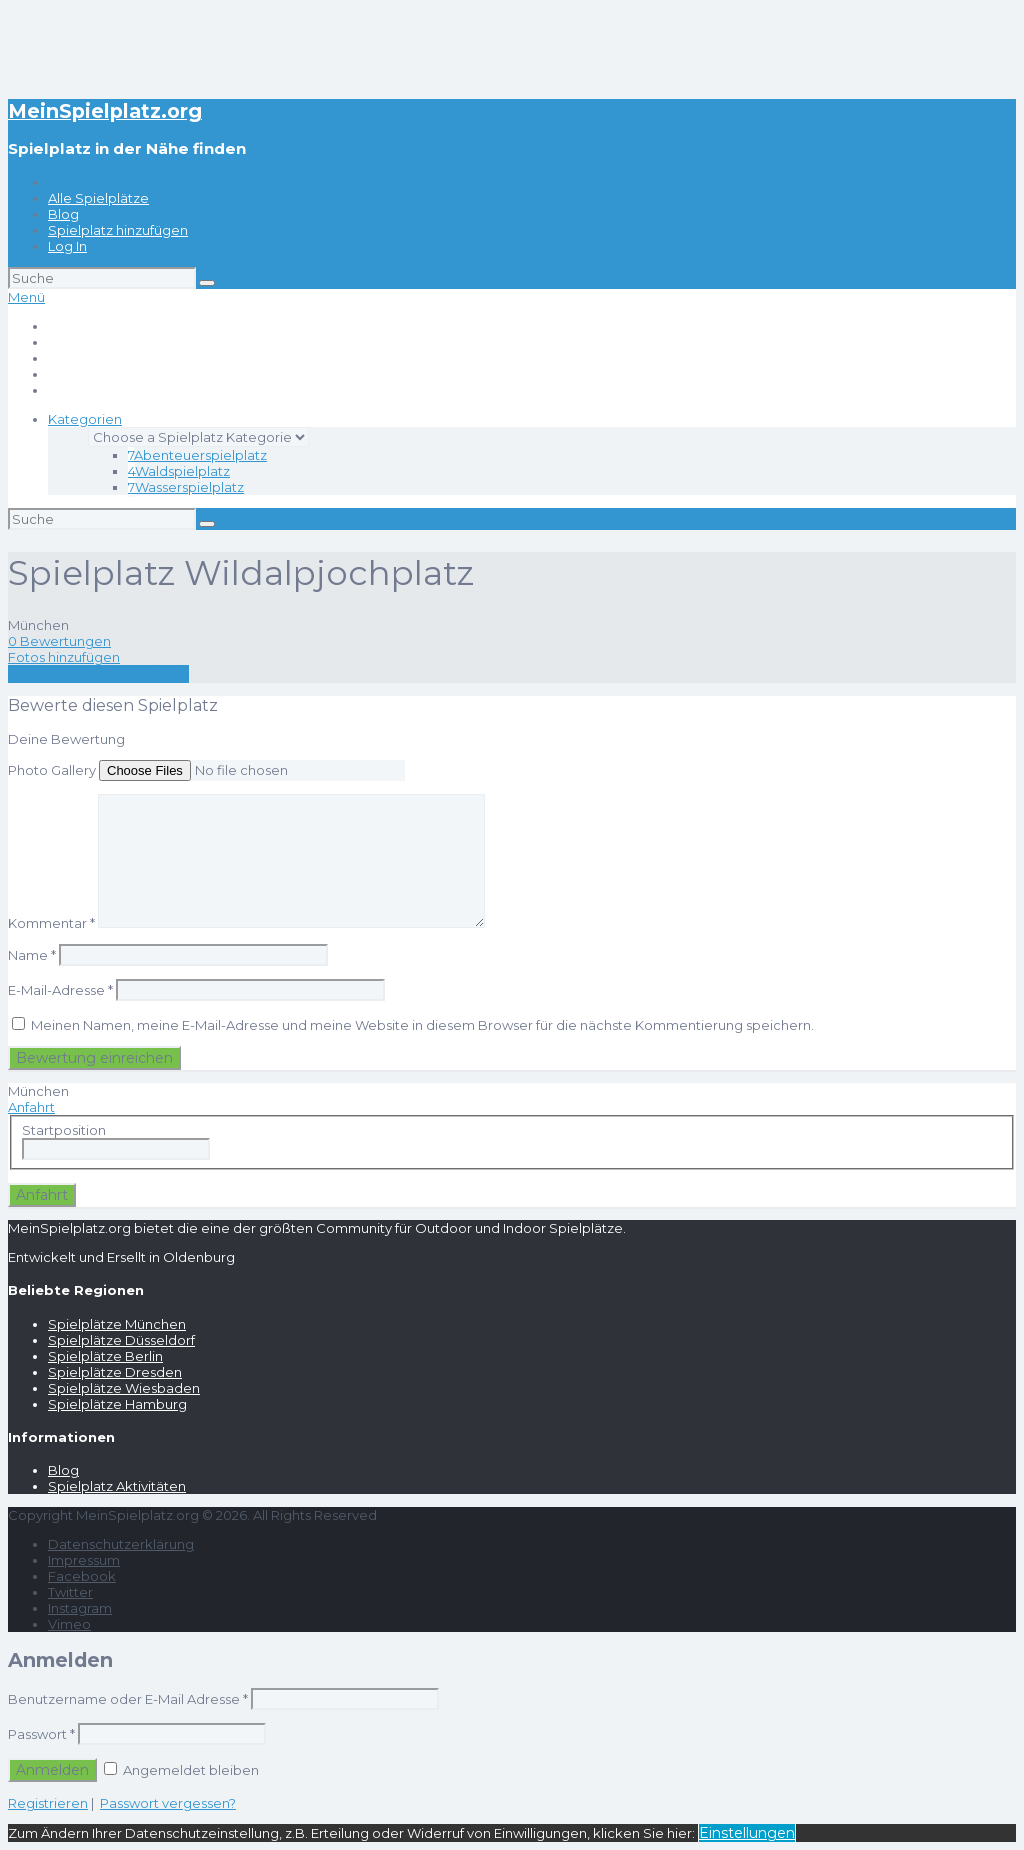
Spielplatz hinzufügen (118, 230)
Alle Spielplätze (98, 198)
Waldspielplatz (179, 471)
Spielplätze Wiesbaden (124, 1388)
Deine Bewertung (66, 739)
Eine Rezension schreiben (98, 674)
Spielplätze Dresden (115, 1372)
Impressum (84, 1560)
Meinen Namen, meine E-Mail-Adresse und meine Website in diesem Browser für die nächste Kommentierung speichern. (422, 1025)
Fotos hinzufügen (64, 657)
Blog (63, 214)
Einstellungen (747, 1833)
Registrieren (48, 1803)
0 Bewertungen (59, 641)
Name (32, 955)
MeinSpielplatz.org (105, 111)
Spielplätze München (117, 1324)
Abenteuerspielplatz (197, 455)
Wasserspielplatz (186, 487)
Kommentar (51, 923)
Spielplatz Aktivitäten (117, 1486)
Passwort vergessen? (168, 1803)
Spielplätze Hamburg (117, 1404)
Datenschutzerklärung (121, 1544)
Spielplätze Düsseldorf (121, 1340)
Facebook (82, 1576)
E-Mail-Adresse (60, 990)
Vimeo (69, 1624)
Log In (67, 246)
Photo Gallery (52, 770)
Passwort (41, 1734)
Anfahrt (31, 1107)
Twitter (70, 1592)
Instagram (80, 1608)
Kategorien (85, 419)
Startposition (64, 1130)
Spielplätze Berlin (105, 1356)
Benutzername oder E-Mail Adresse (128, 1699)
